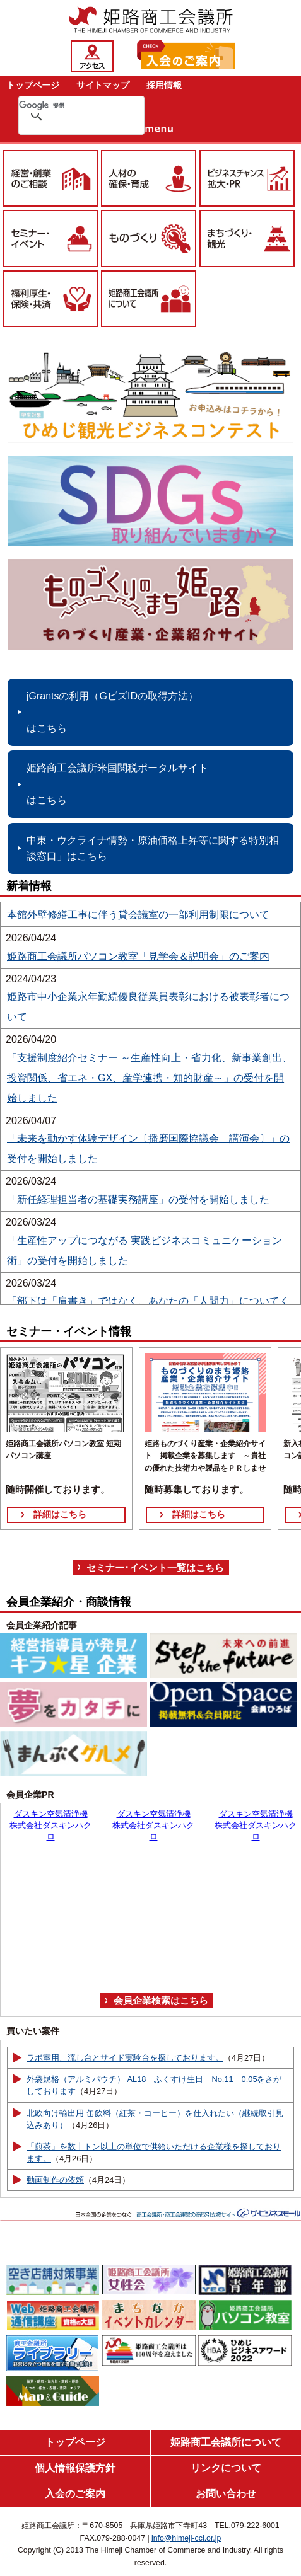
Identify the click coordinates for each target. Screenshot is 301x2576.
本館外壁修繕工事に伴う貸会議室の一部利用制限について (138, 914)
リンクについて (226, 2468)
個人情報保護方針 (75, 2468)
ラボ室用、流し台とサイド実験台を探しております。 (125, 2057)
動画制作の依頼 (55, 2180)
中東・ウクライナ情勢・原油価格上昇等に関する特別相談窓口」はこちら (153, 848)
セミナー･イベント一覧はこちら (155, 1567)
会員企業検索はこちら (161, 2000)
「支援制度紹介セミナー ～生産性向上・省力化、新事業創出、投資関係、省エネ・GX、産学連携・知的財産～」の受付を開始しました (149, 1077)
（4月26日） (91, 2125)
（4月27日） (246, 2057)
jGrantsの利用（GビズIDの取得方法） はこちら (112, 712)
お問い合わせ (226, 2493)
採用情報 (164, 85)
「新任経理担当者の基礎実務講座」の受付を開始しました (138, 1199)
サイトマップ (102, 85)
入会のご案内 (75, 2493)
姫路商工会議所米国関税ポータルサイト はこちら (117, 783)
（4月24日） (107, 2180)
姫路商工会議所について (225, 2442)
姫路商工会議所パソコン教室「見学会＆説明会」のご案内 (138, 956)
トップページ (32, 85)
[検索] (65, 105)
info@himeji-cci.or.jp (186, 2538)
